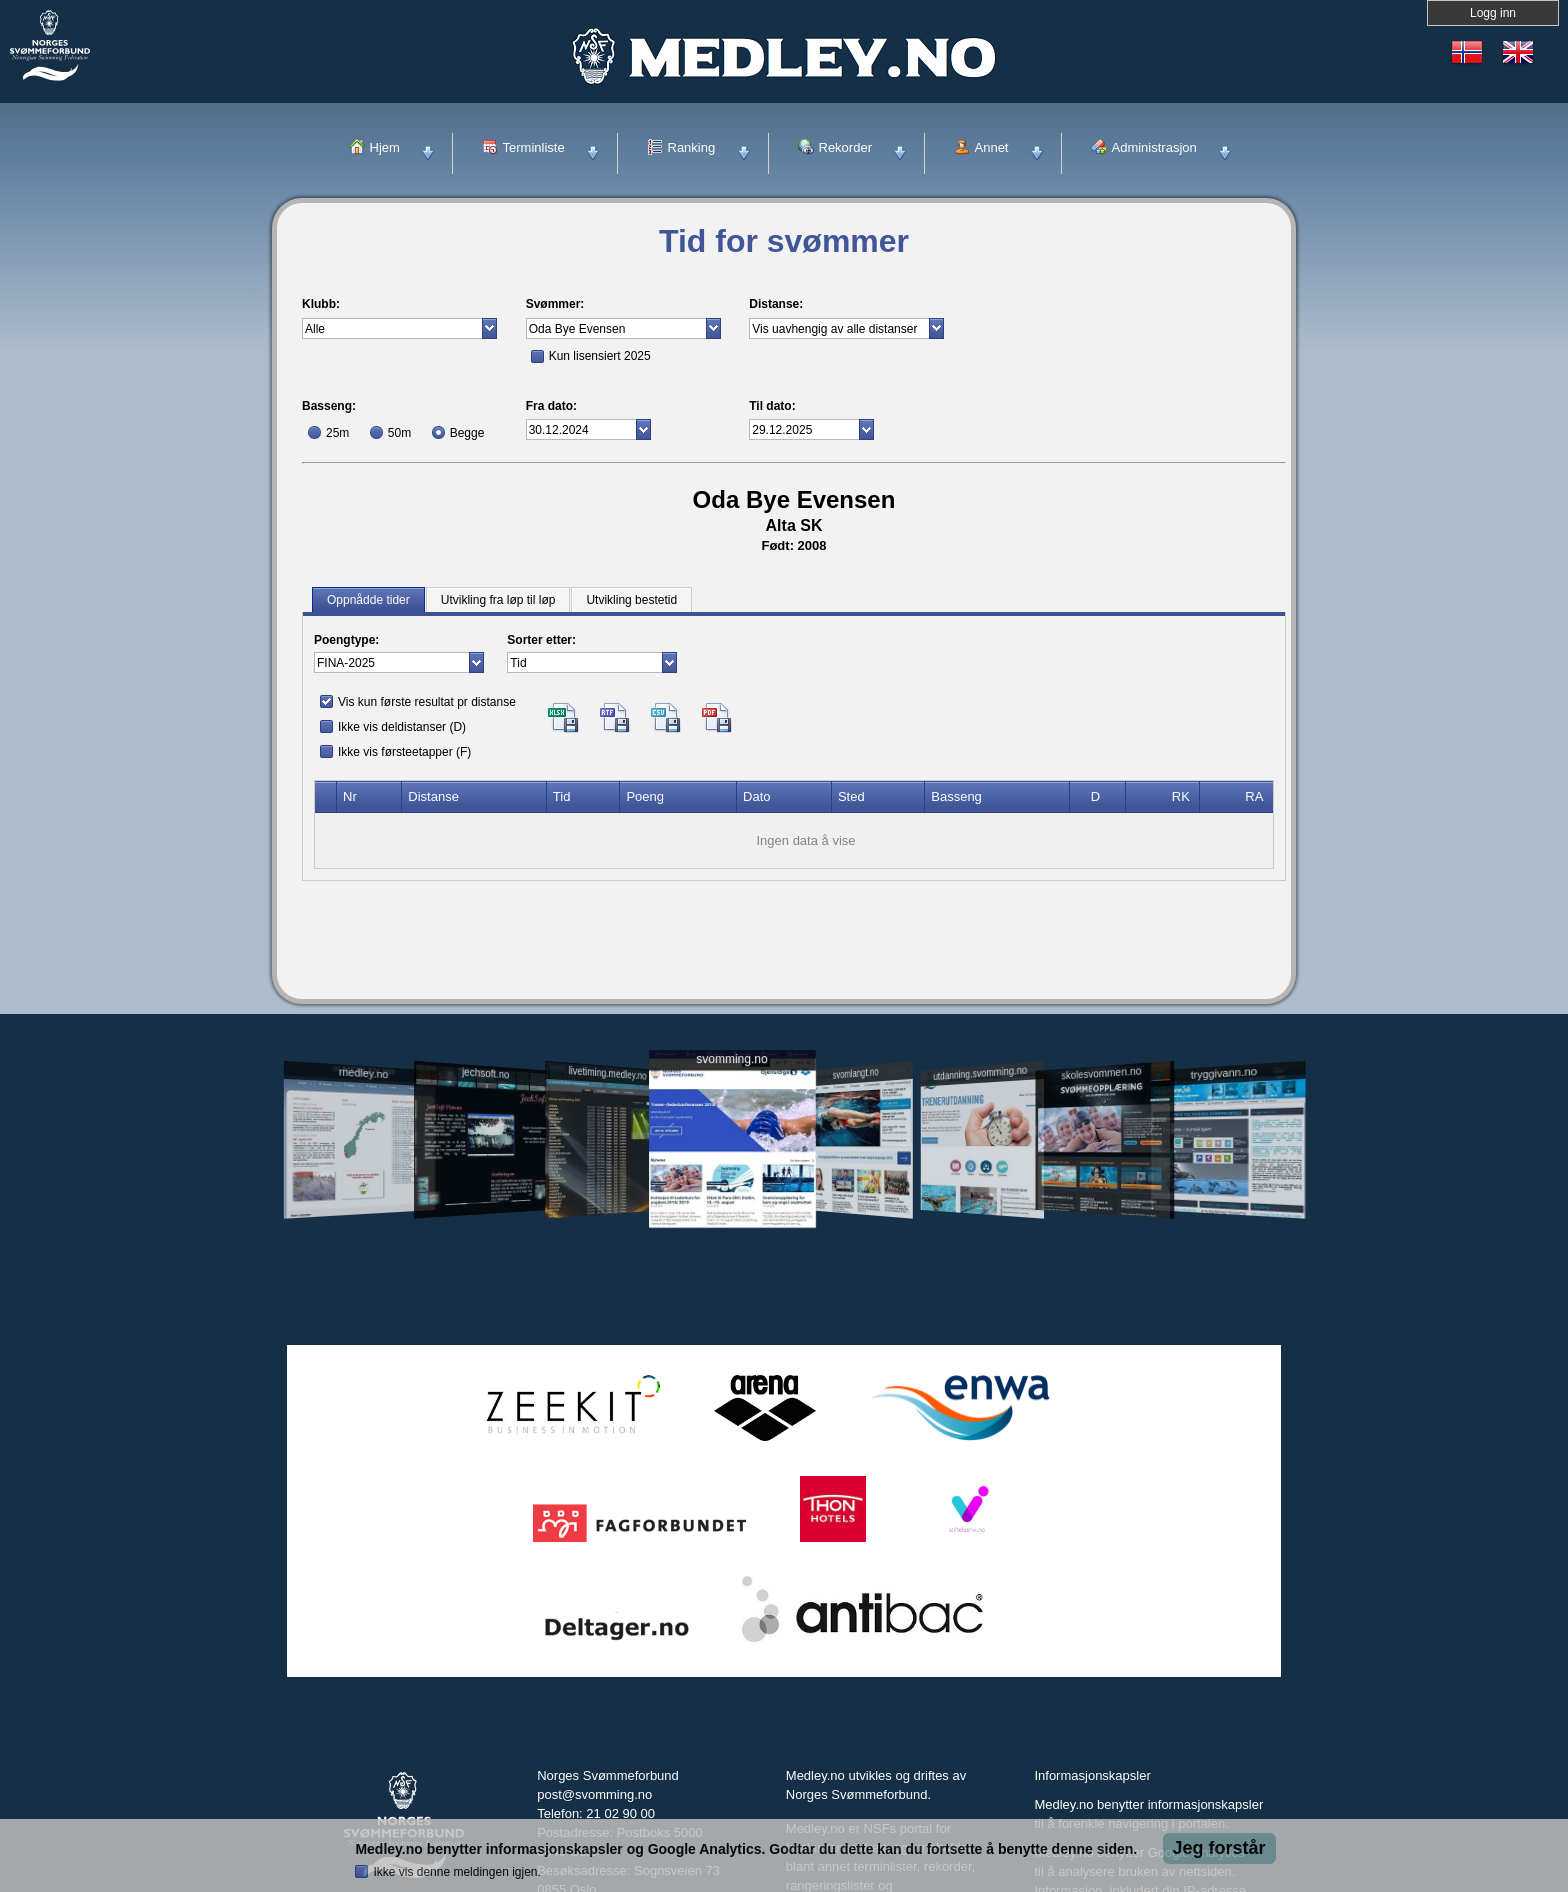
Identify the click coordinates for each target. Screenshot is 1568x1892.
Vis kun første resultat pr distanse (427, 702)
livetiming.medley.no (608, 1073)
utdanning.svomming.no (980, 1073)
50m (399, 433)
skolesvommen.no (1102, 1073)
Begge (467, 433)
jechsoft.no (485, 1073)
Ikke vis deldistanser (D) (402, 727)
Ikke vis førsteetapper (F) (404, 752)
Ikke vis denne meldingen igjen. (456, 1872)
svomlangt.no (856, 1073)
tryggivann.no (1224, 1073)
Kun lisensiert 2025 (600, 356)
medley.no (362, 1073)
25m (337, 433)
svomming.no (731, 1059)
